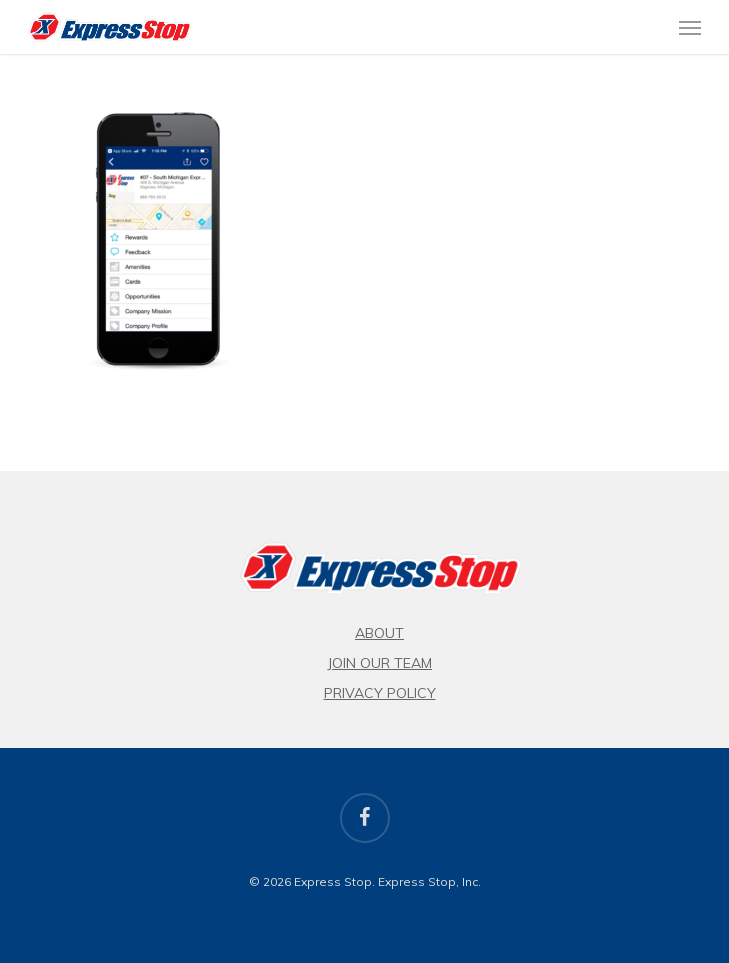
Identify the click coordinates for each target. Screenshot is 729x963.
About (379, 633)
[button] (690, 27)
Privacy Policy (380, 693)
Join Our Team (379, 663)
